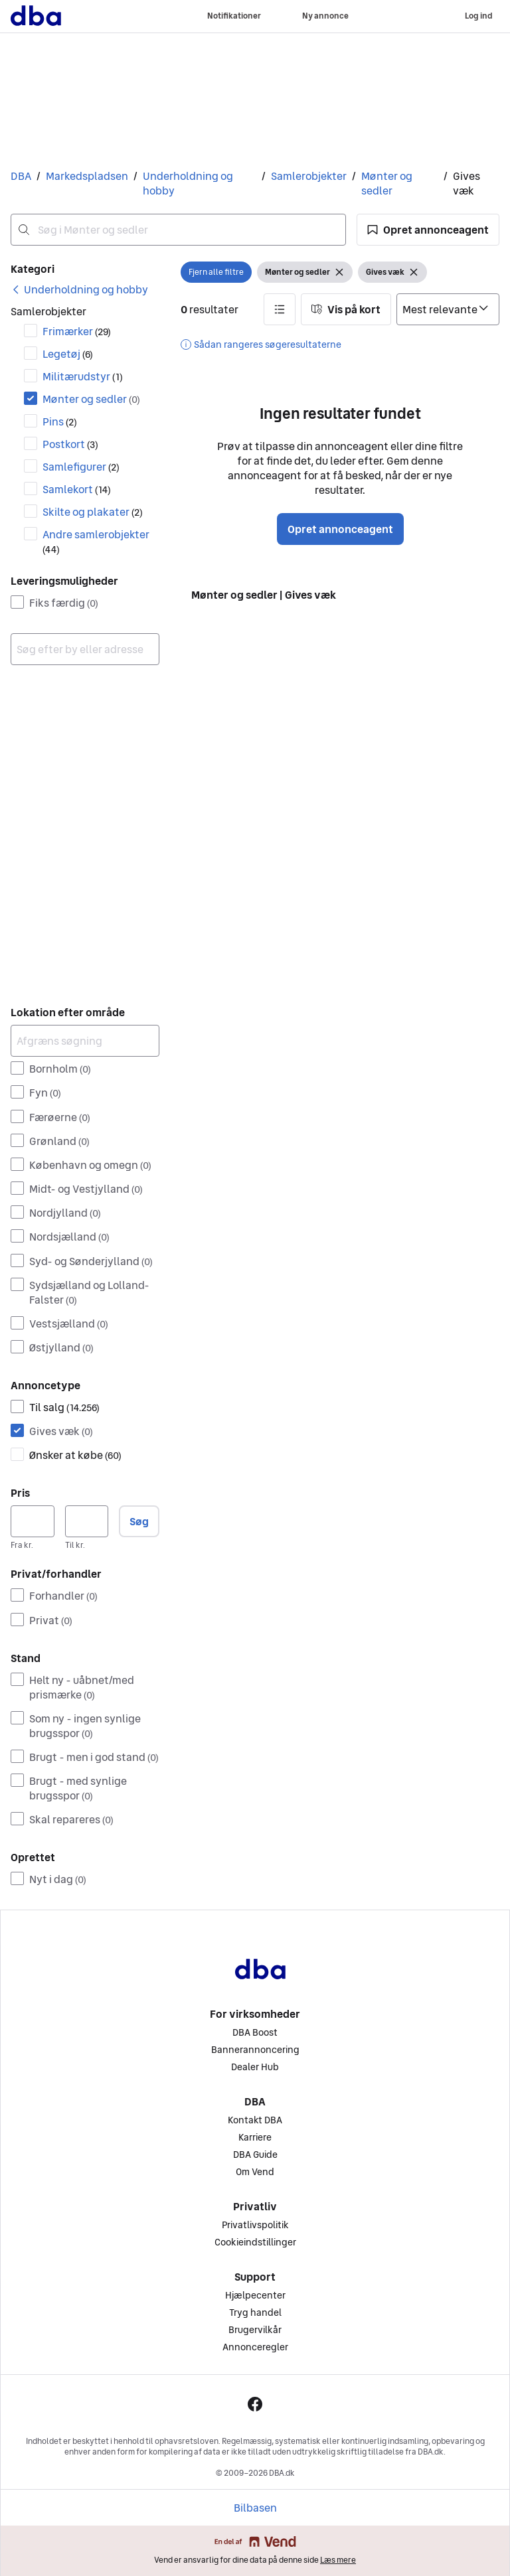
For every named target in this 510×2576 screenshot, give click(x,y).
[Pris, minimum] (32, 1521)
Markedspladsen (87, 176)
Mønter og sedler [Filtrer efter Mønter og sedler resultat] (91, 399)
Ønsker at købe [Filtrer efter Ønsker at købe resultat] (75, 1455)
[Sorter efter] (447, 309)
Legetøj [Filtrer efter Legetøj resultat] (67, 354)
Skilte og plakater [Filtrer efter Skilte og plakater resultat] (92, 512)
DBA (21, 176)
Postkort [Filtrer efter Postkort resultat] (70, 444)
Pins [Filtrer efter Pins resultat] (59, 421)
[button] (428, 230)
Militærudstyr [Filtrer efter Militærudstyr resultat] (82, 376)
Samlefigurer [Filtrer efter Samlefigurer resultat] (81, 467)
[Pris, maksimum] (87, 1521)
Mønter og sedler (386, 183)
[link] (79, 289)
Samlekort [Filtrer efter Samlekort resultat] (76, 489)
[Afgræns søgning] (85, 1041)
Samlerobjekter (309, 176)
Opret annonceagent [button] (340, 529)
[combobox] (178, 230)
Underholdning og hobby (188, 183)
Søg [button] (139, 1521)
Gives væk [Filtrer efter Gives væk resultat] (61, 1431)
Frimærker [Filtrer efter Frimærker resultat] (76, 331)
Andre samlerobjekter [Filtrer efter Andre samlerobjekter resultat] (95, 541)
